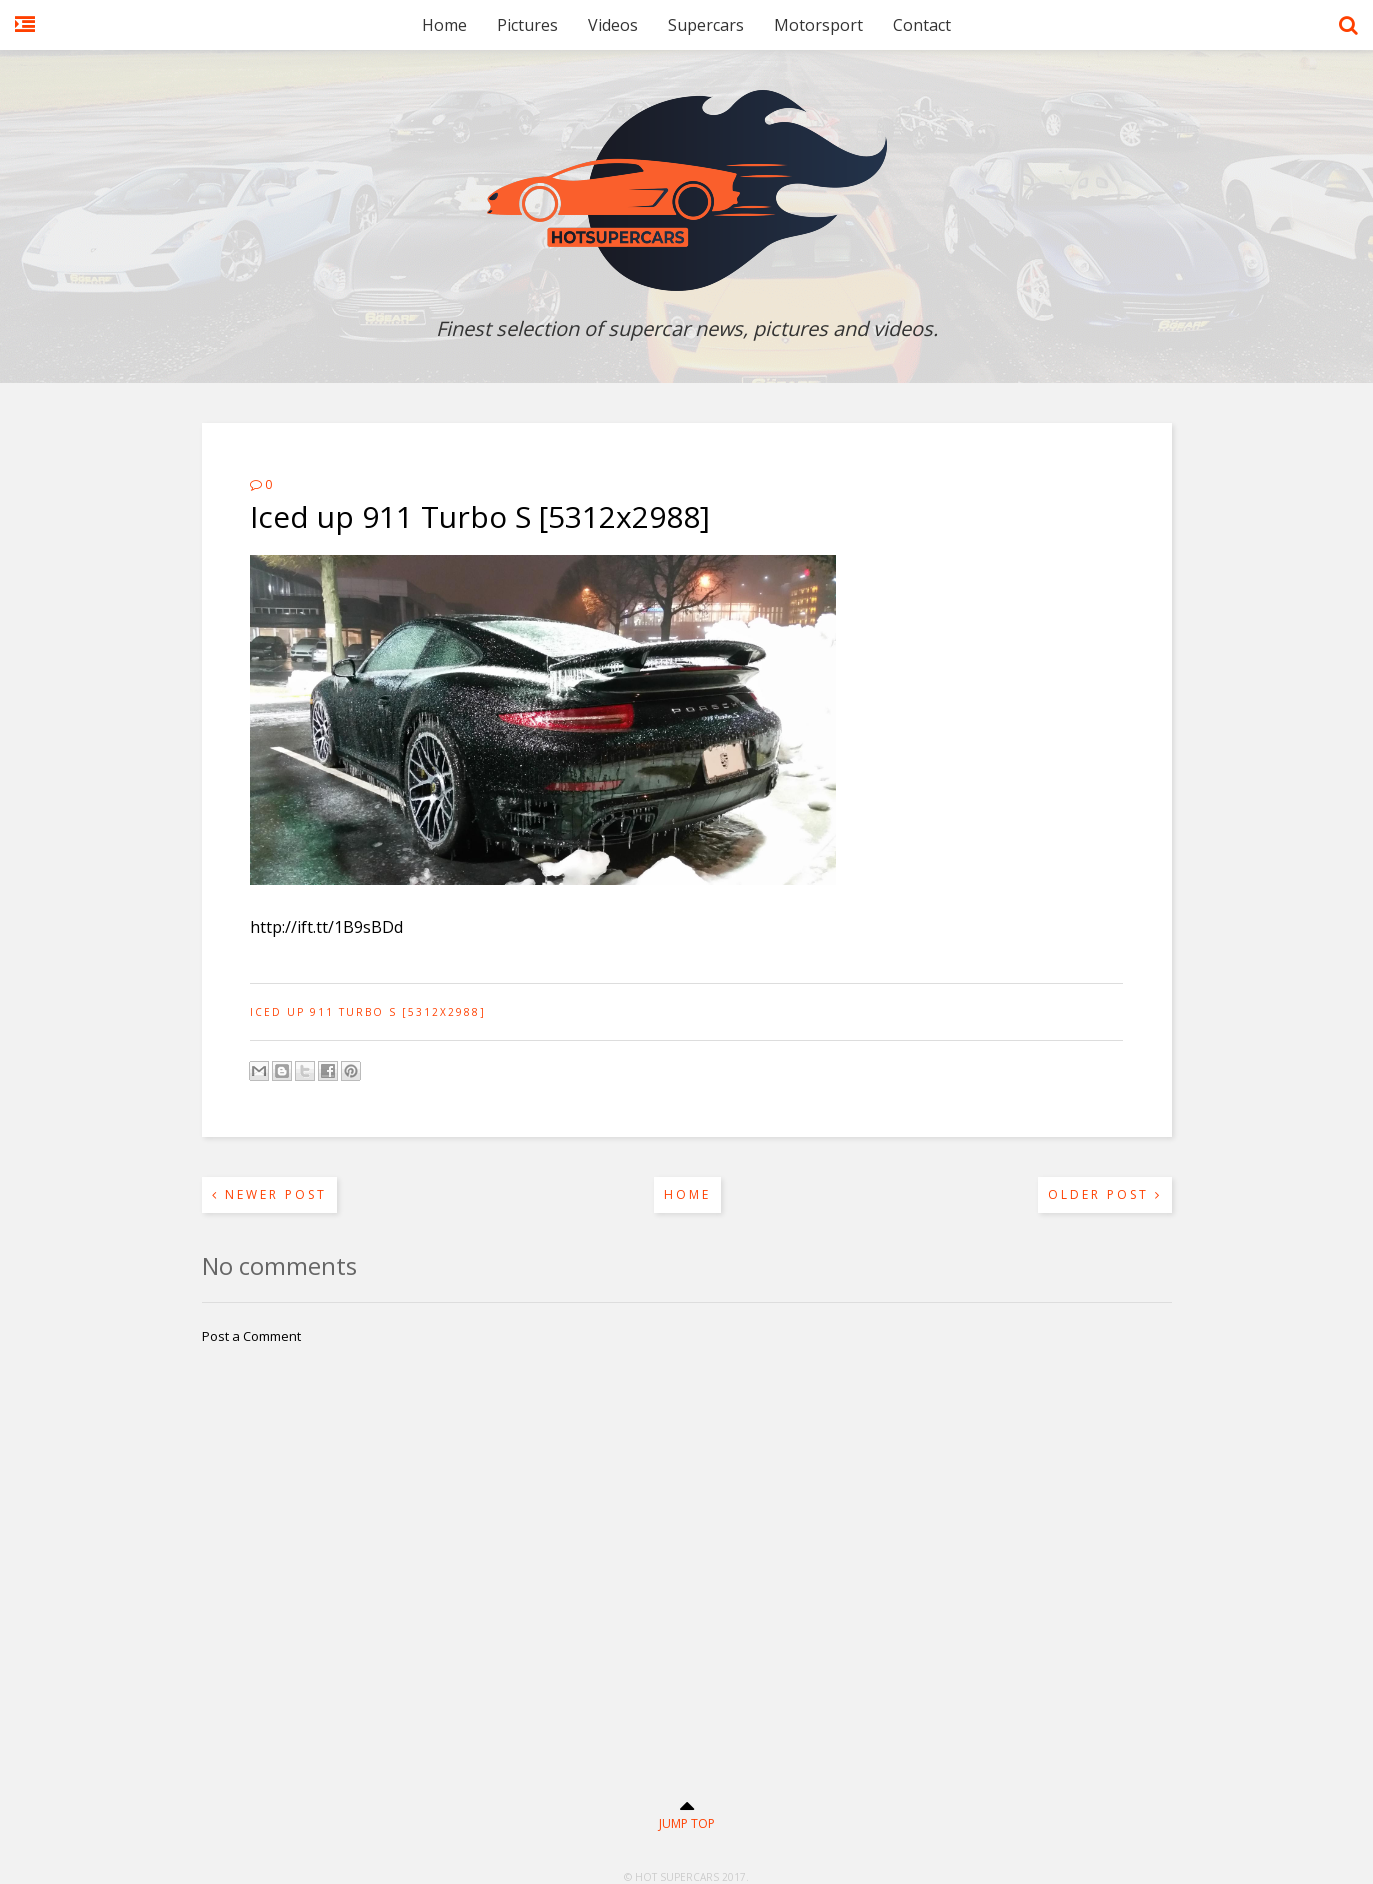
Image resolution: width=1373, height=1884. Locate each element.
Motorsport (818, 25)
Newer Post (269, 1194)
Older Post (1105, 1194)
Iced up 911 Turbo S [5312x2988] (368, 1012)
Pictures (527, 25)
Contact (922, 25)
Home (444, 25)
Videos (613, 25)
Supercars (706, 25)
